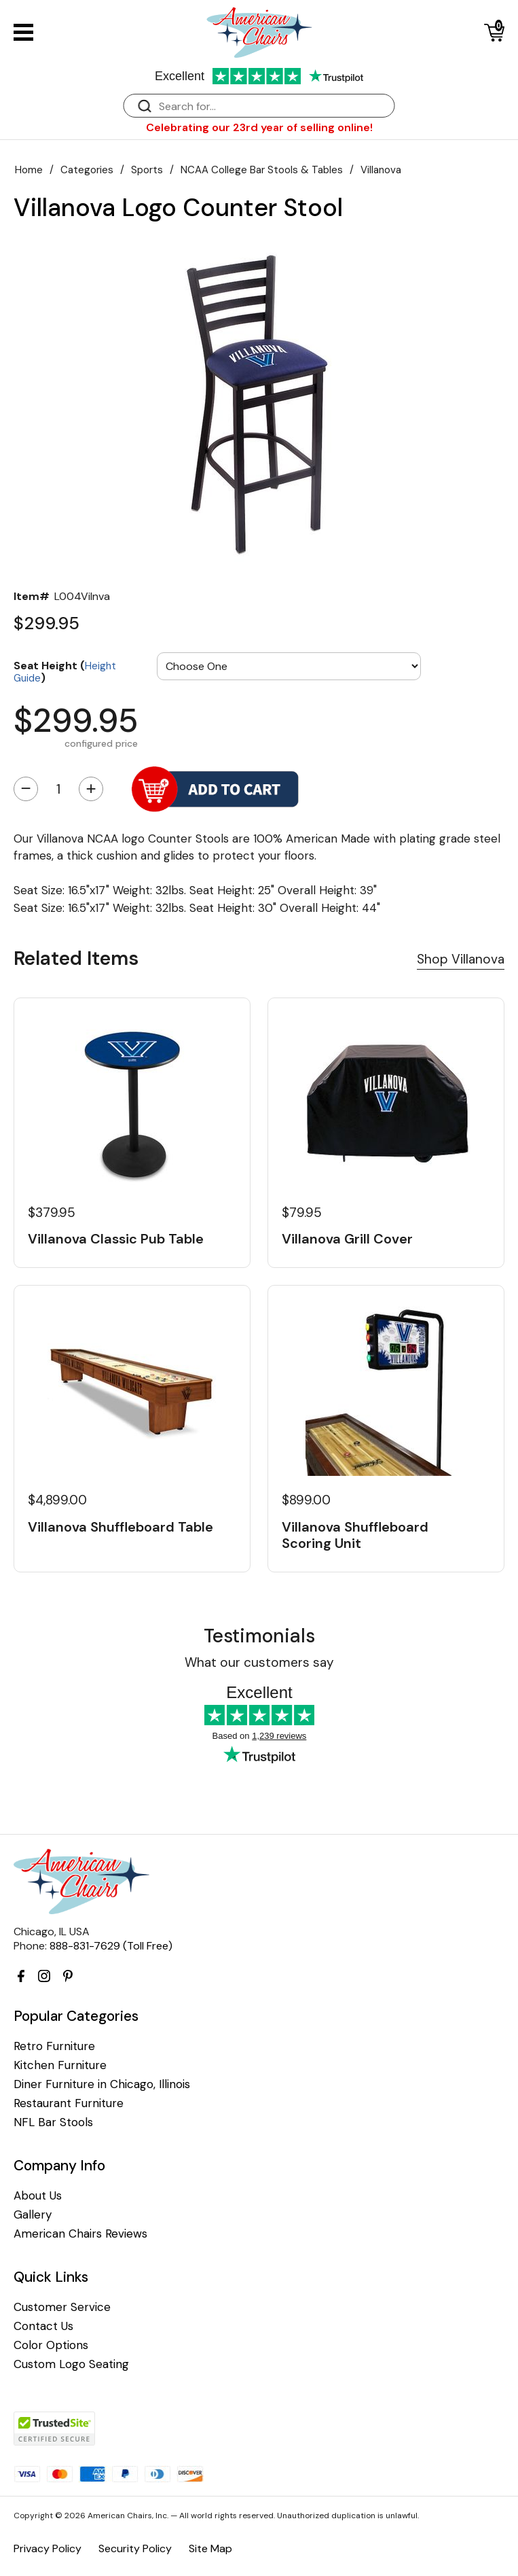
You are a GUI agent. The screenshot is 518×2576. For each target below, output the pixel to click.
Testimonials (259, 1635)
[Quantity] (58, 789)
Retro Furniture (54, 2046)
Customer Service (62, 2307)
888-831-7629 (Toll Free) (111, 1946)
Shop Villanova (460, 959)
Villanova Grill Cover (347, 1239)
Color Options (51, 2345)
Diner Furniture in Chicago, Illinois (102, 2084)
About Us (38, 2196)
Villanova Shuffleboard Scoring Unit (355, 1535)
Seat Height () (65, 671)
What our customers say (259, 1662)
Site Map (210, 2548)
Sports (147, 170)
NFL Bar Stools (53, 2122)
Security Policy (135, 2548)
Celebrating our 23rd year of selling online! (259, 127)
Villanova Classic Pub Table (116, 1239)
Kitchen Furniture (60, 2065)
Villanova (380, 170)
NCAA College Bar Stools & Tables (262, 170)
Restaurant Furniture (69, 2103)
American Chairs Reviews (80, 2234)
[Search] (272, 106)
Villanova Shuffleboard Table (120, 1527)
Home (29, 170)
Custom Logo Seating (71, 2364)
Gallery (33, 2215)
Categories (86, 170)
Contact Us (43, 2326)
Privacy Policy (47, 2548)
